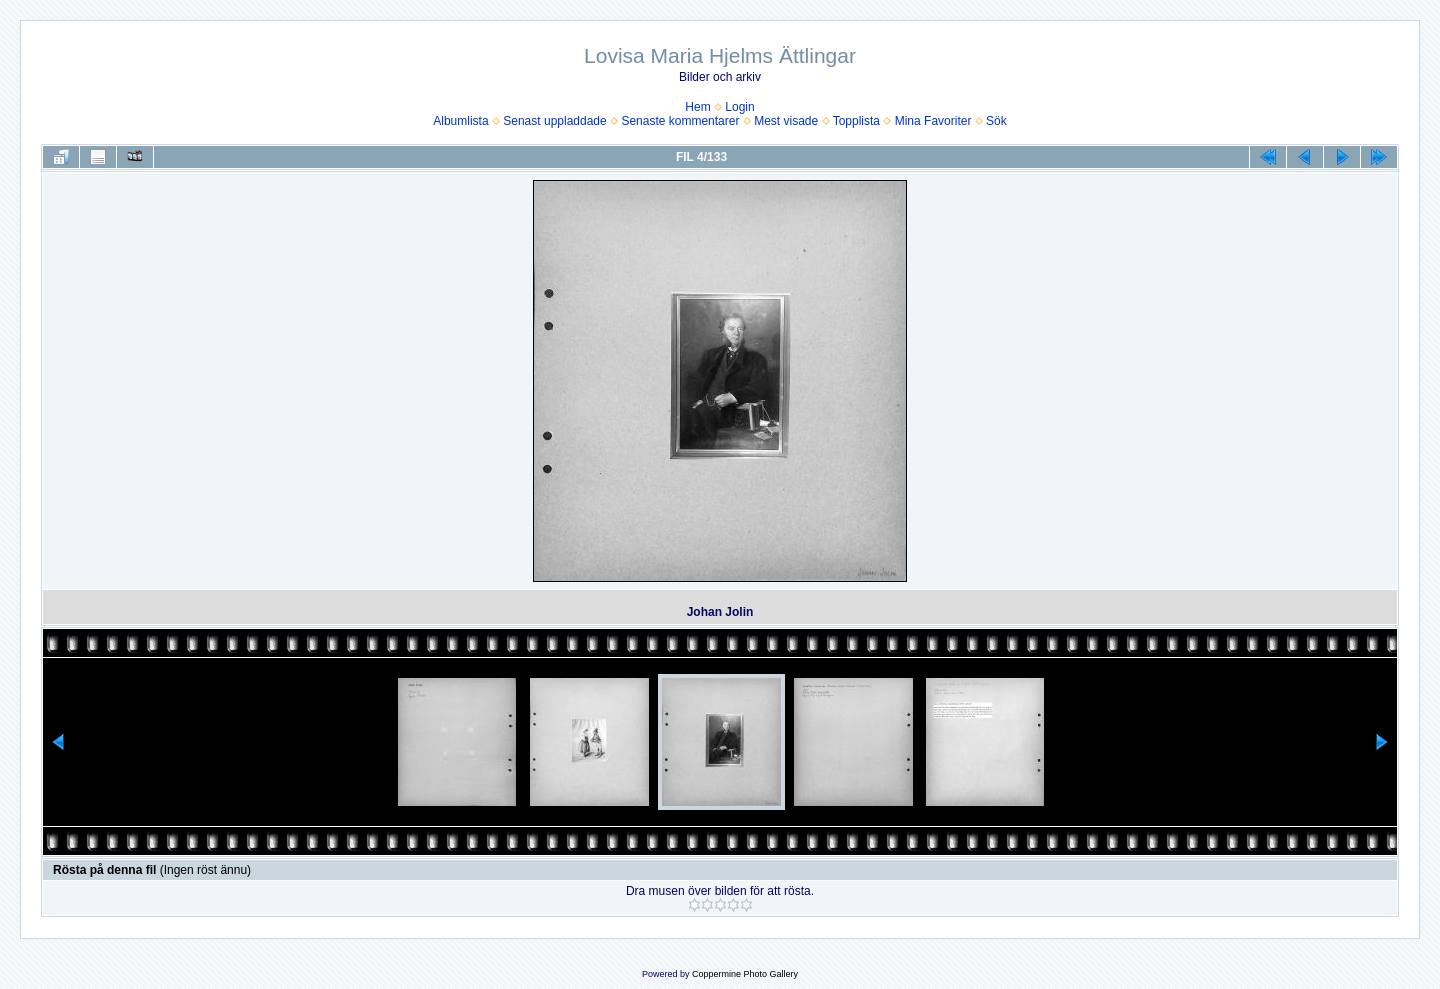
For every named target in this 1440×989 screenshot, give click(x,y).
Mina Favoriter (933, 121)
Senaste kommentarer (680, 121)
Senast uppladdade (554, 121)
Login (739, 107)
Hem (697, 107)
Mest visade (786, 121)
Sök (996, 121)
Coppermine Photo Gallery (745, 974)
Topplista (856, 121)
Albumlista (460, 121)
